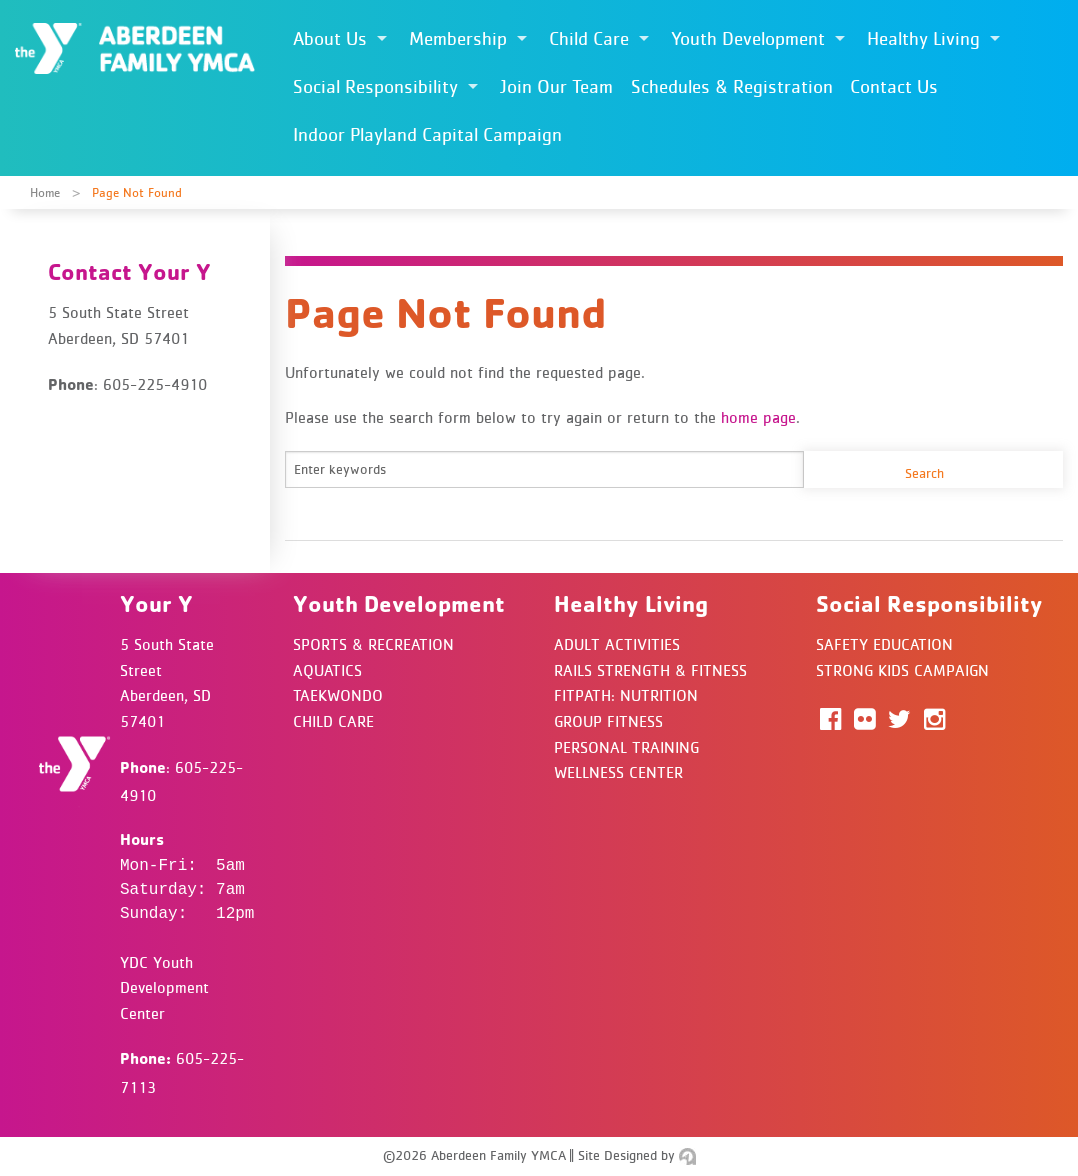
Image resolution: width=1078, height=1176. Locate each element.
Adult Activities (617, 644)
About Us (330, 38)
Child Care (589, 38)
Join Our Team (556, 86)
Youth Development (748, 38)
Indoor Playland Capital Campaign (427, 134)
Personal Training (626, 747)
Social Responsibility (375, 86)
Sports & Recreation (373, 644)
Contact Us (894, 86)
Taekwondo (338, 695)
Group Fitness (608, 721)
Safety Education (884, 644)
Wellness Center (618, 772)
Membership (458, 38)
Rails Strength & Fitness (650, 670)
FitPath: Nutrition (626, 695)
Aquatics (327, 670)
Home (45, 192)
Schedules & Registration (732, 86)
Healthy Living (923, 38)
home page (758, 417)
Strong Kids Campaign (902, 670)
